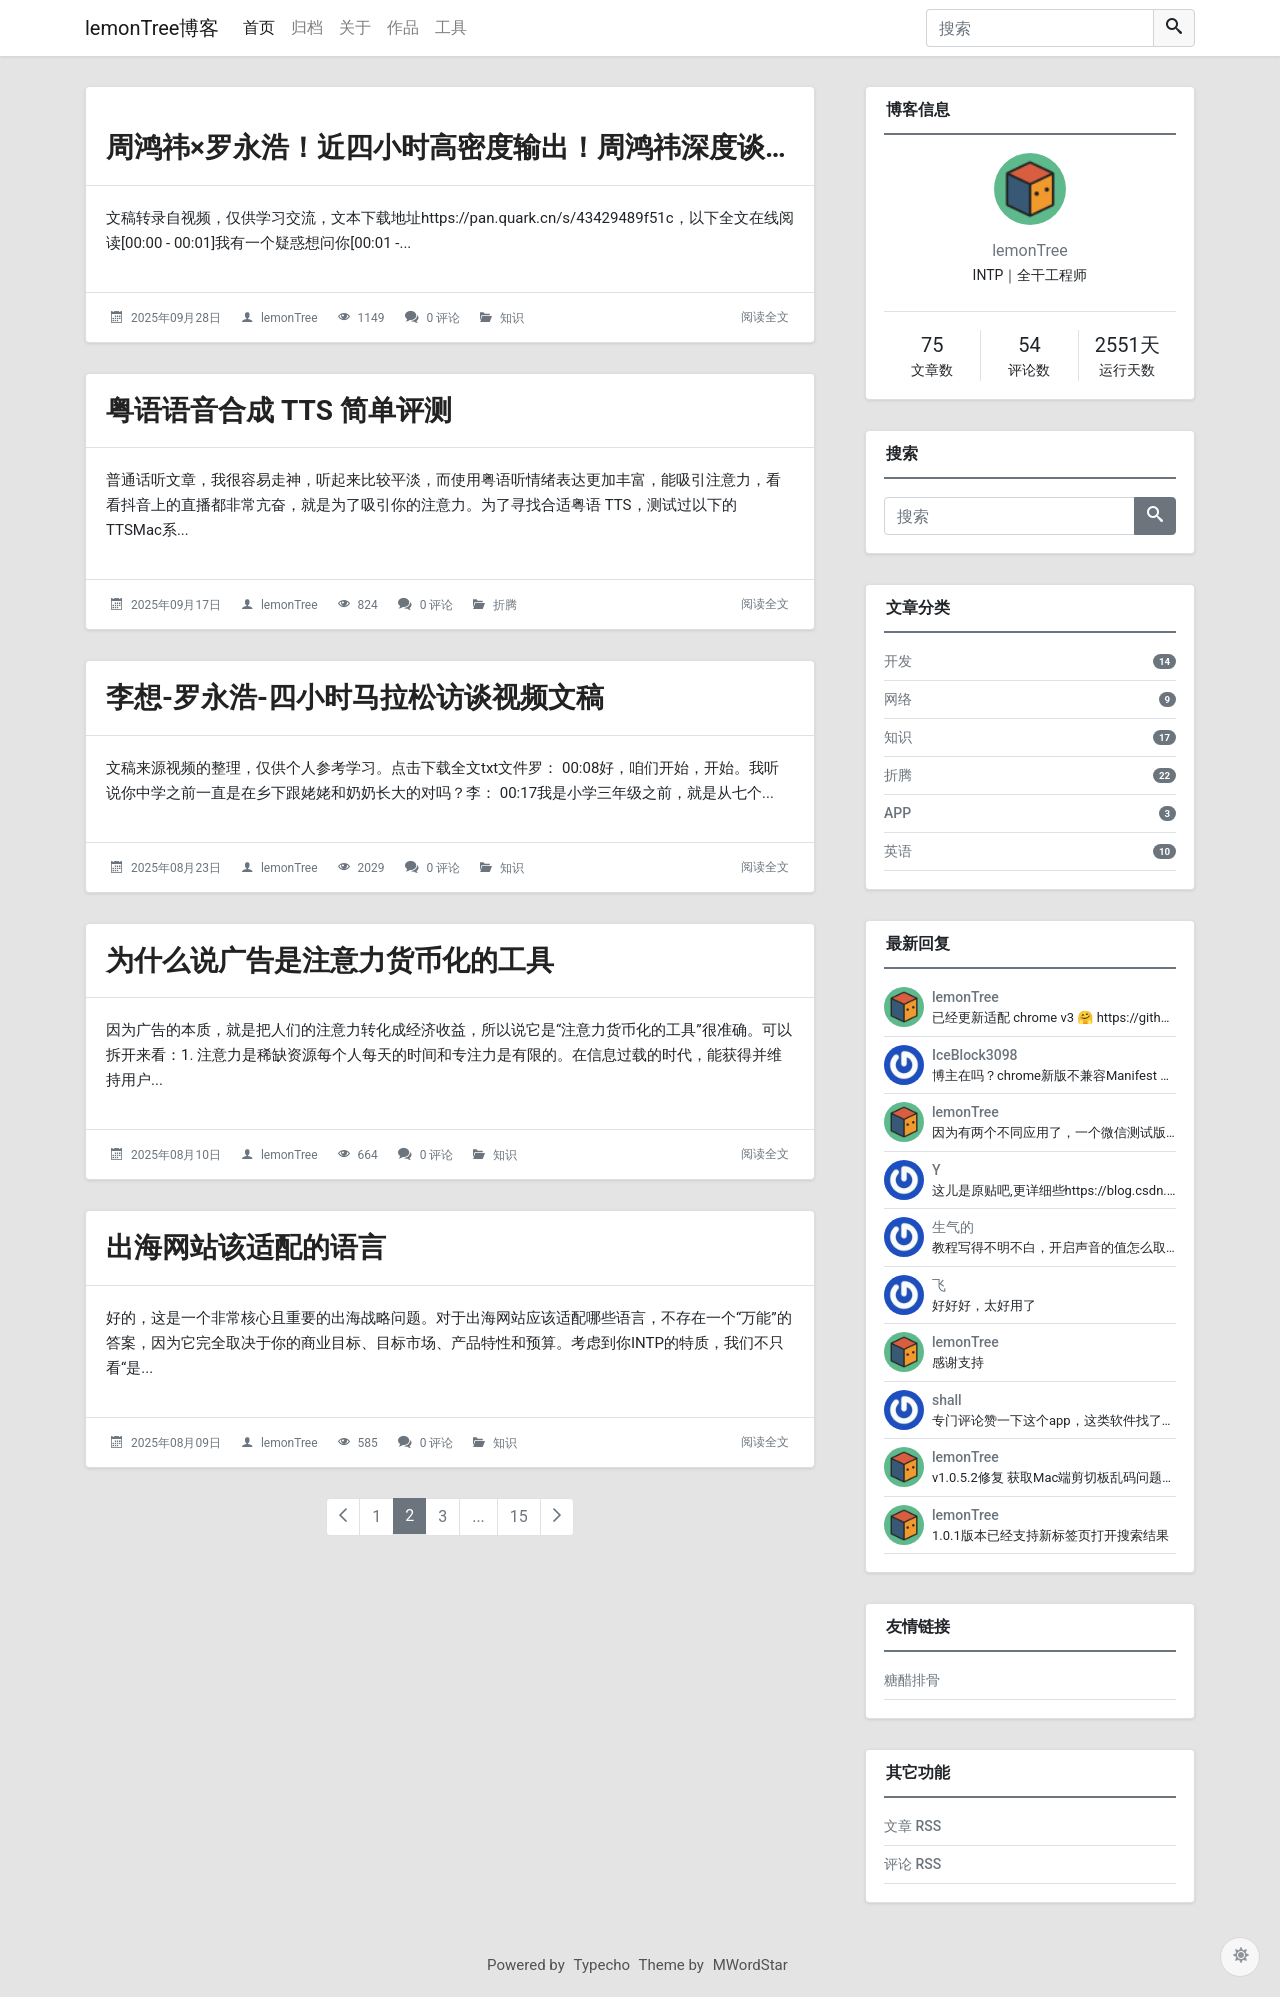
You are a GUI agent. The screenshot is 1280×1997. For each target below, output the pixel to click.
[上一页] (343, 1517)
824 (368, 605)
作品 (403, 27)
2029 (371, 868)
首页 (259, 27)
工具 (451, 27)
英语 (898, 851)
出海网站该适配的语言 (246, 1247)
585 (368, 1443)
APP (897, 813)
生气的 (953, 1227)
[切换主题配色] (1240, 1957)
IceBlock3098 (975, 1055)
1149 (371, 318)
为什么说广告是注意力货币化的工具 (330, 960)
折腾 (505, 605)
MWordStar (750, 1965)
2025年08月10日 (176, 1155)
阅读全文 (765, 317)
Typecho (602, 1965)
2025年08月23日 (176, 868)
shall (947, 1400)
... (478, 1516)
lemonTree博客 (152, 28)
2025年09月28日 (176, 318)
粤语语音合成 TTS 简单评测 (279, 410)
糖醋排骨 (912, 1680)
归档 (307, 27)
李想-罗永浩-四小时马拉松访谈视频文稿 (355, 697)
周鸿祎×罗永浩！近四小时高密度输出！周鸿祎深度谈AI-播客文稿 (510, 147)
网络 (898, 699)
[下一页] (557, 1517)
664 (368, 1155)
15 (519, 1516)
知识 (512, 318)
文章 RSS (912, 1826)
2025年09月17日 (176, 605)
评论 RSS (912, 1864)
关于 (355, 27)
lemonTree (289, 318)
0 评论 (444, 318)
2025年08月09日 (176, 1443)
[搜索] (1040, 28)
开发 (898, 661)
